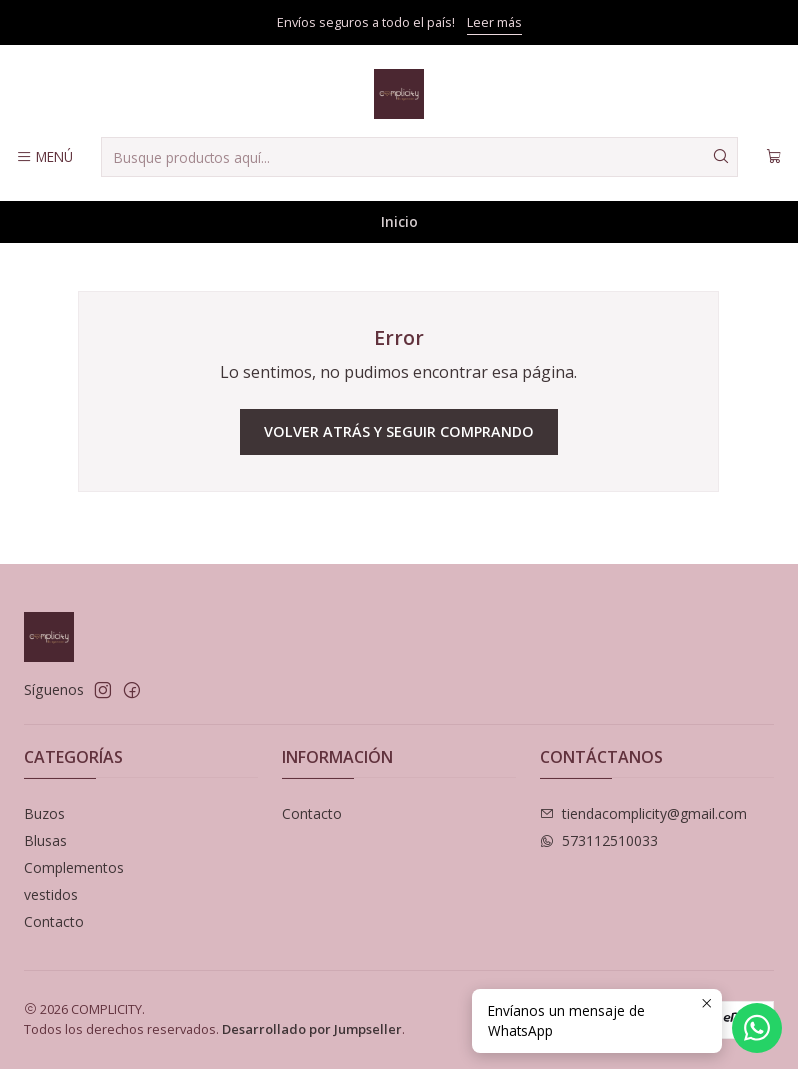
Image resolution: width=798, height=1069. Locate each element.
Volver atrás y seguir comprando (399, 431)
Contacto (54, 921)
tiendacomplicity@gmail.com (643, 813)
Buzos (44, 813)
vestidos (51, 894)
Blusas (45, 840)
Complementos (74, 867)
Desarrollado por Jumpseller (312, 1029)
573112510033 (599, 840)
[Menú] (44, 157)
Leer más (494, 22)
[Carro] (774, 157)
